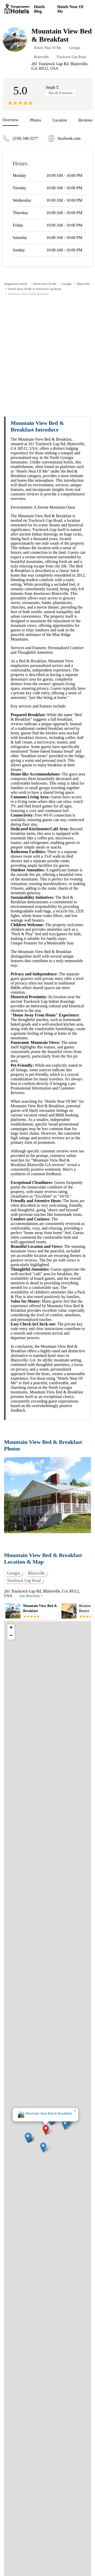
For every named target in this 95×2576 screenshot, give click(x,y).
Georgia (74, 48)
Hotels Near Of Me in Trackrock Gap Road (34, 289)
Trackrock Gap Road (71, 57)
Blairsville (41, 57)
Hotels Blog (39, 9)
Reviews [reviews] (85, 120)
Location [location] (60, 120)
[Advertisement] (47, 350)
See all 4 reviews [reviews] (60, 93)
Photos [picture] (35, 120)
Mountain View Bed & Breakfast (28, 294)
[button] (46, 2130)
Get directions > (31, 1596)
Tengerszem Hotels (15, 284)
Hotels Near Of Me (70, 9)
